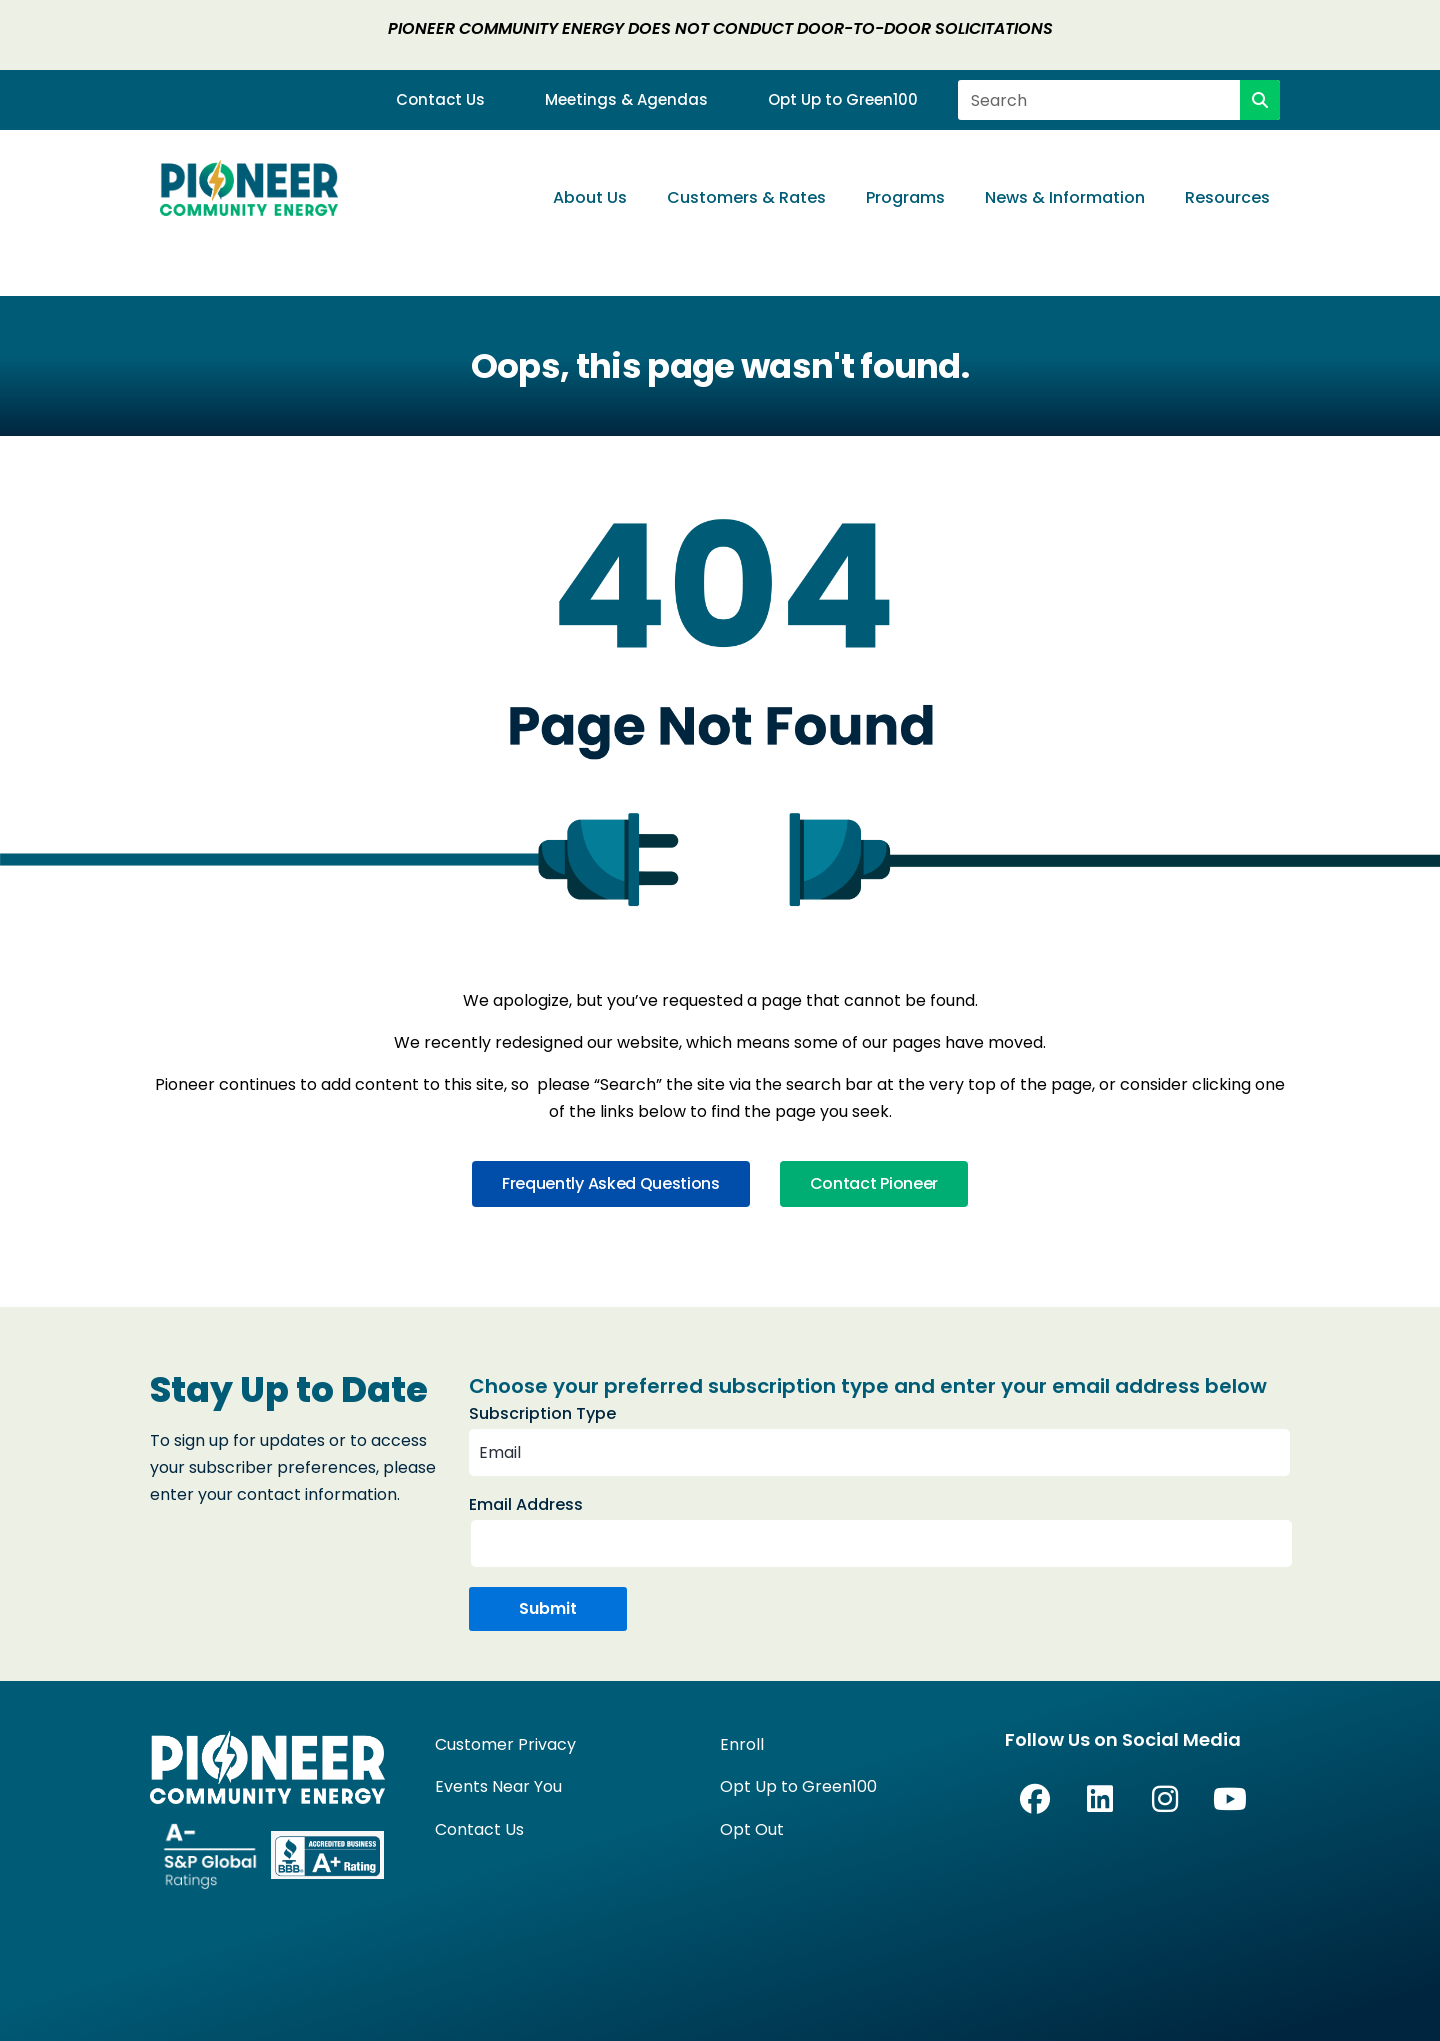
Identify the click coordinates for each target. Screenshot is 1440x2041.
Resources (1227, 197)
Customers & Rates (746, 197)
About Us (590, 197)
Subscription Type (542, 1413)
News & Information (1065, 197)
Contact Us (440, 100)
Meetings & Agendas (626, 100)
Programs (905, 197)
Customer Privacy (505, 1744)
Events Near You (498, 1786)
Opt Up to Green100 (843, 100)
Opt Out (752, 1829)
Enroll (742, 1744)
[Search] (1260, 100)
